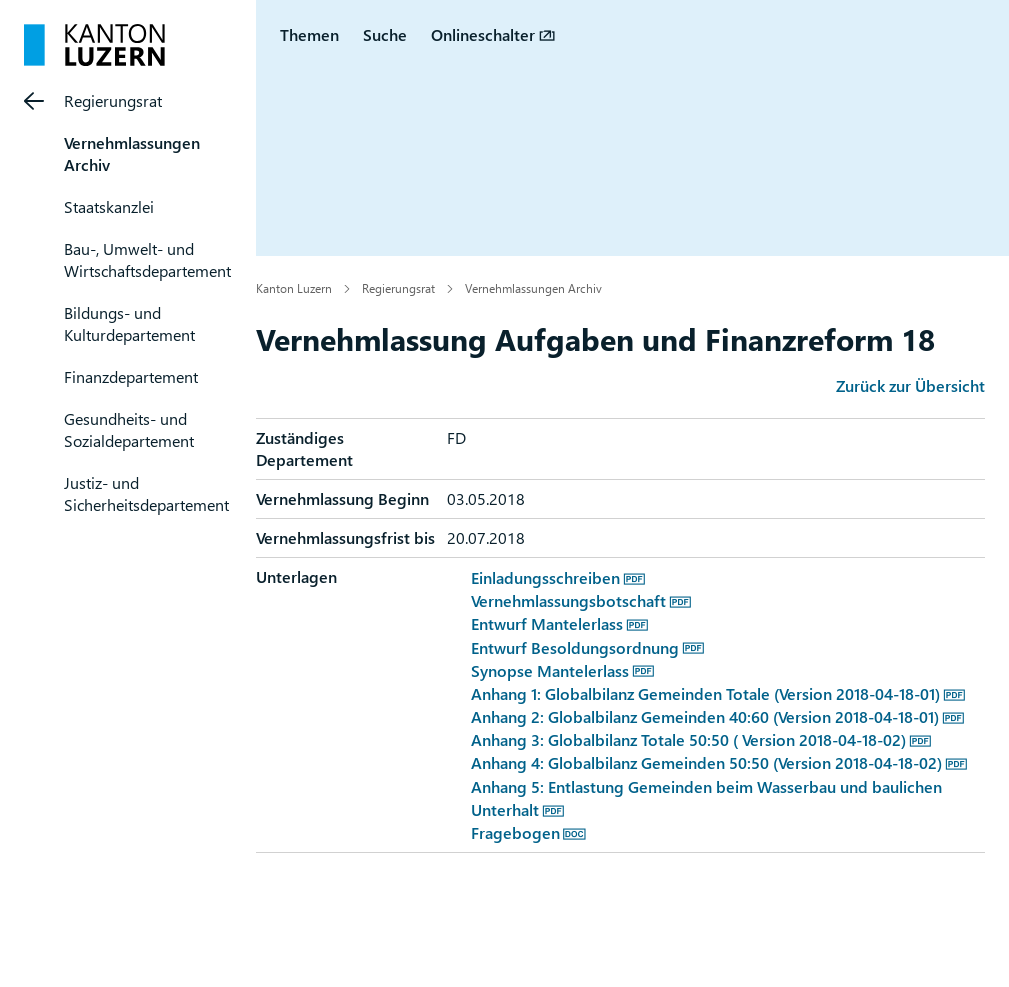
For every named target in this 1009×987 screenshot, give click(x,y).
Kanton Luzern (294, 288)
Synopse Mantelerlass (550, 670)
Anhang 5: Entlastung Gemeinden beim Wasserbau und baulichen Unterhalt (706, 798)
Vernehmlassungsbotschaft (568, 600)
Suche (385, 34)
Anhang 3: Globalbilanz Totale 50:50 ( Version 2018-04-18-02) (688, 739)
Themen (309, 34)
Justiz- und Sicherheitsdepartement (146, 493)
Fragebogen (515, 832)
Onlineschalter (483, 34)
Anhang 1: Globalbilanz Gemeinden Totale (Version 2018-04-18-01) (705, 693)
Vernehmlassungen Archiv (533, 288)
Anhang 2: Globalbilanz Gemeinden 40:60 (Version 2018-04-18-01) (705, 716)
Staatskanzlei (109, 206)
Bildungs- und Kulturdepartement (129, 323)
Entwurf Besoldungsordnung (575, 647)
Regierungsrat (113, 100)
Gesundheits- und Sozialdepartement (129, 429)
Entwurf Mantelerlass (547, 623)
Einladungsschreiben (545, 577)
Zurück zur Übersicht (910, 385)
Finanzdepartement (131, 376)
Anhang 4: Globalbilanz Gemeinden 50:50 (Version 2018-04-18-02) (706, 762)
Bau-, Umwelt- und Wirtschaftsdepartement (147, 259)
